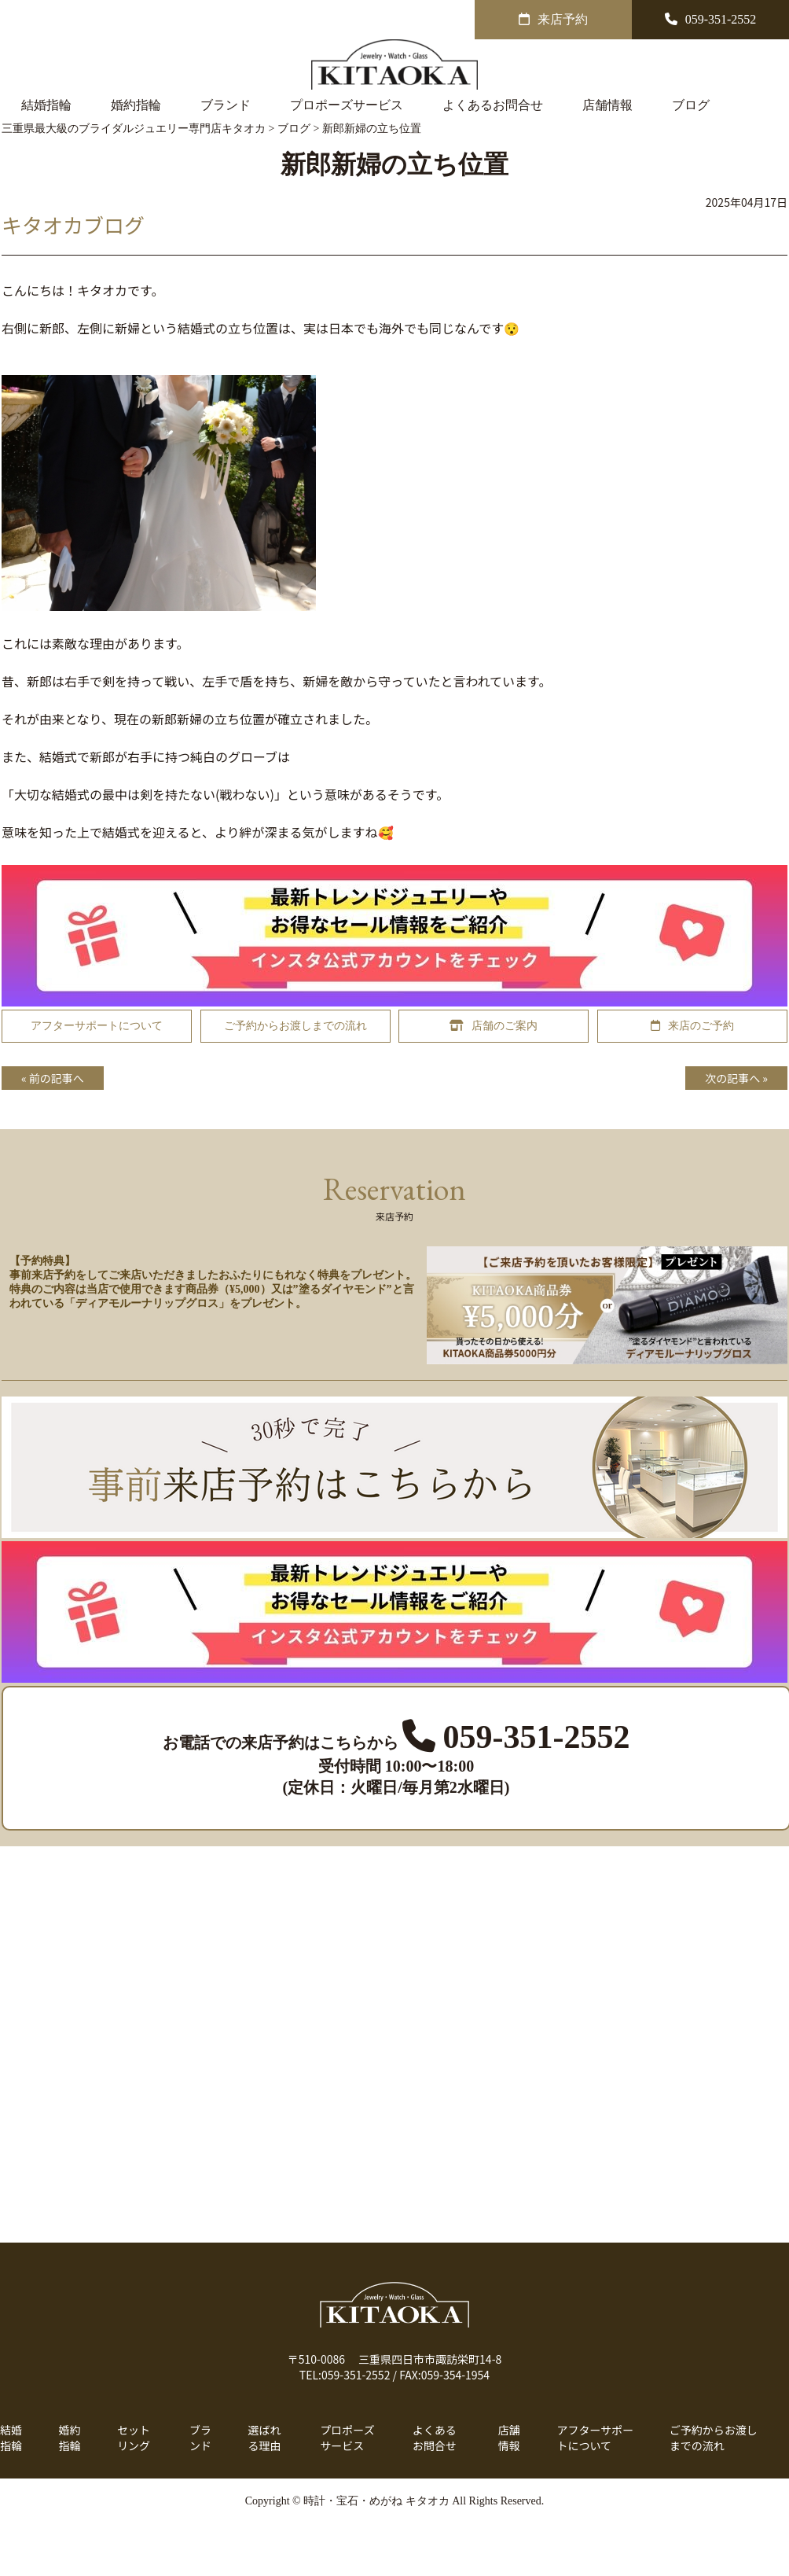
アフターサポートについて (594, 2437)
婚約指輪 (136, 105)
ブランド (225, 105)
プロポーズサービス (346, 105)
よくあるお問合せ (492, 105)
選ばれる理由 (264, 2437)
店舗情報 (607, 105)
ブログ (691, 105)
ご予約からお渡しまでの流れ (714, 2437)
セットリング (133, 2437)
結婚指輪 (46, 105)
